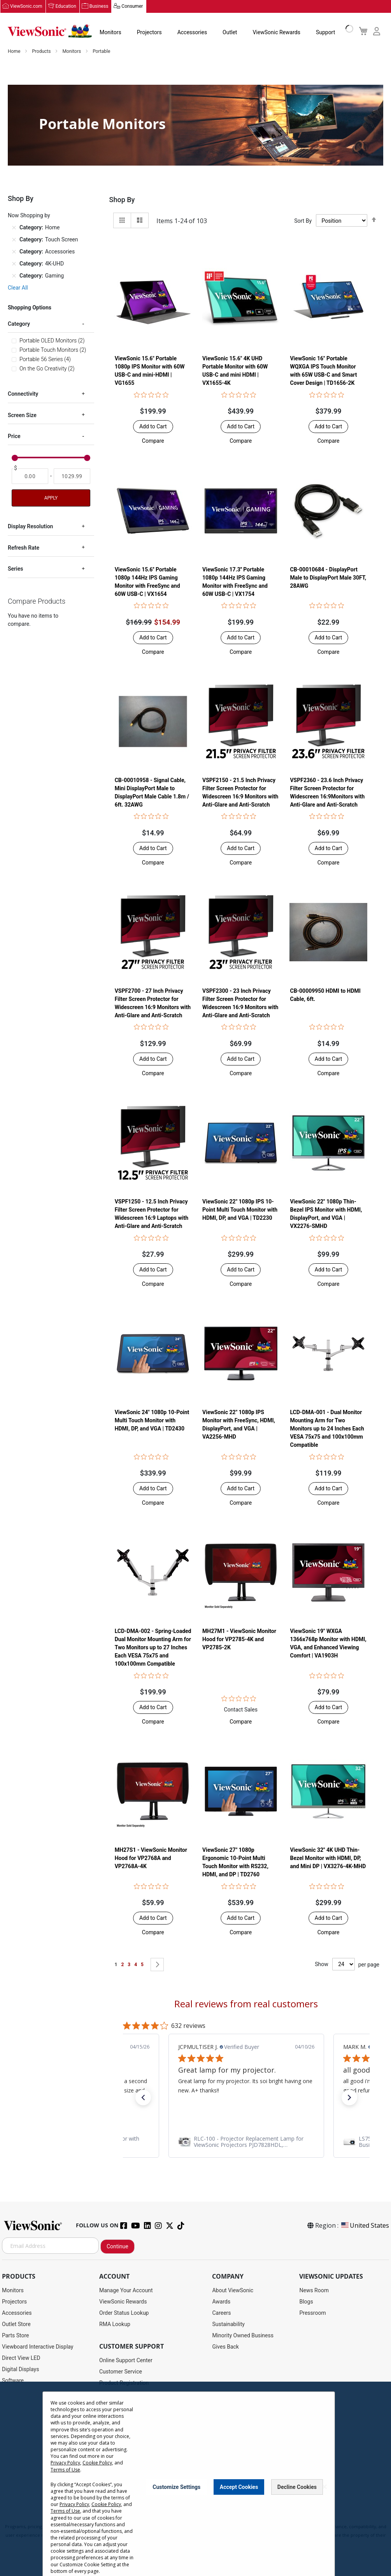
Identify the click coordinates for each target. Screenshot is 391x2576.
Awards (221, 2302)
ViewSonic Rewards (276, 33)
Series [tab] (15, 569)
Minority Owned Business (243, 2336)
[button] (153, 441)
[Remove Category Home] (14, 228)
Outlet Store (16, 2324)
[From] (30, 476)
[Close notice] (324, 2487)
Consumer (132, 6)
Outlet (230, 33)
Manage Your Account (126, 2291)
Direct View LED (21, 2358)
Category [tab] (19, 324)
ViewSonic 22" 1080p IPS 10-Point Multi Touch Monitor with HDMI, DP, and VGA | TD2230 (239, 1210)
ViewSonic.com (26, 6)
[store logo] (50, 31)
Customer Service (120, 2372)
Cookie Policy (97, 2462)
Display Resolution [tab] (30, 527)
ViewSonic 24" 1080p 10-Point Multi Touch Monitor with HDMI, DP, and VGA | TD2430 (152, 1420)
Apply (51, 498)
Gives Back (225, 2347)
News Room (314, 2291)
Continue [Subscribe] (117, 2247)
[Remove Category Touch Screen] (14, 240)
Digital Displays (20, 2369)
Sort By (303, 221)
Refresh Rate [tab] (23, 548)
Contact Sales (240, 1710)
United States (364, 2225)
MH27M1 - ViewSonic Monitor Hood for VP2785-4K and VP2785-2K (239, 1639)
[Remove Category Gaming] (14, 276)
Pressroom (312, 2313)
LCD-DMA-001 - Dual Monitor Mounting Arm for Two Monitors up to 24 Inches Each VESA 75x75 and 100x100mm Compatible (327, 1428)
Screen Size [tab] (22, 415)
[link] (246, 2142)
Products (42, 51)
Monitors (110, 33)
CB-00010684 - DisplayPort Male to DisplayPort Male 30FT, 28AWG (328, 577)
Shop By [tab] (122, 200)
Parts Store (15, 2336)
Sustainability (228, 2324)
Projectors (149, 33)
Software (13, 2381)
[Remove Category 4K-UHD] (14, 264)
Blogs (306, 2302)
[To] (72, 476)
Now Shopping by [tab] (29, 216)
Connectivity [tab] (23, 394)
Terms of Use (65, 2469)
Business (99, 6)
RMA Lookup (114, 2324)
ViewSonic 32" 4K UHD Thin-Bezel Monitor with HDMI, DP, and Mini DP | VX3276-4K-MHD (328, 1858)
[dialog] (195, 2479)
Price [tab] (14, 436)
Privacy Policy (65, 2462)
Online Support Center (126, 2361)
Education (66, 6)
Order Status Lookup (124, 2313)
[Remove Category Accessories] (14, 252)
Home (14, 51)
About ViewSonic (232, 2291)
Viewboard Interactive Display (37, 2347)
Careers (221, 2313)
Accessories (192, 33)
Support (325, 33)
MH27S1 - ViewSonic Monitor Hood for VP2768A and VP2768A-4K (151, 1858)
